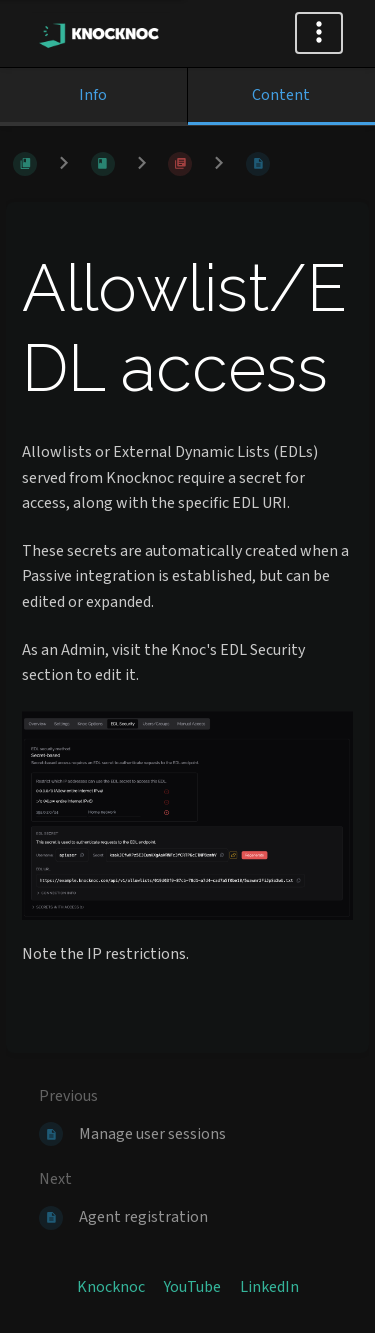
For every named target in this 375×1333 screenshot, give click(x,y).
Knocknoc (111, 1287)
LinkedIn (269, 1287)
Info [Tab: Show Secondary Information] (93, 95)
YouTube (192, 1287)
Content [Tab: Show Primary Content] (281, 95)
